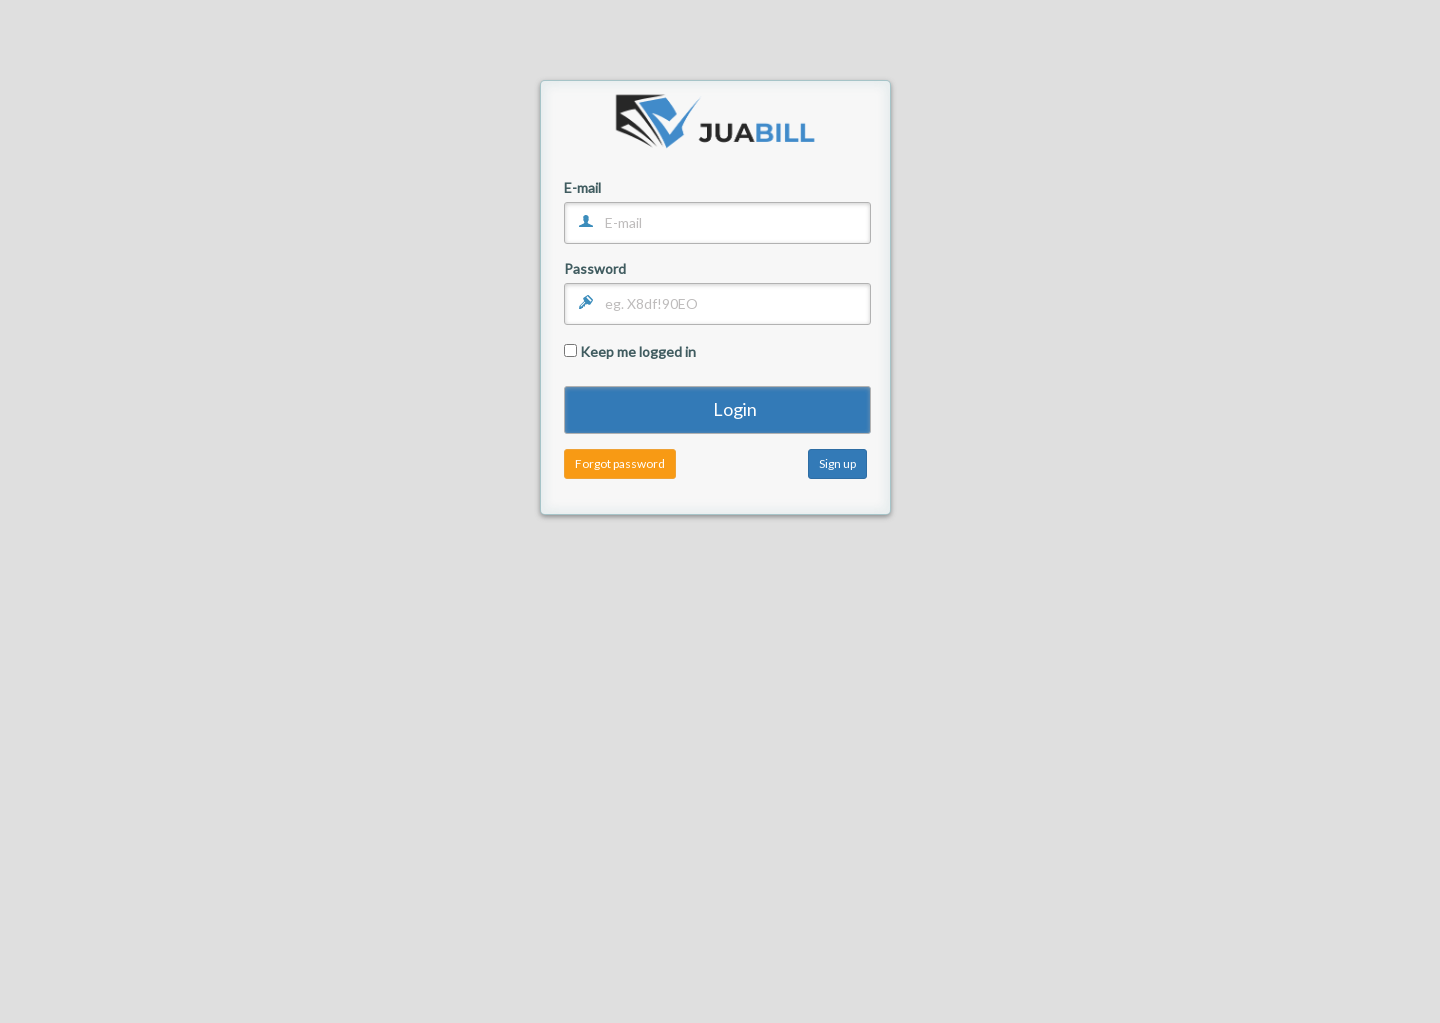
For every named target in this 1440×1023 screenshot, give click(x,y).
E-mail (582, 188)
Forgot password (620, 463)
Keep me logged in (630, 351)
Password (595, 269)
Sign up (837, 463)
